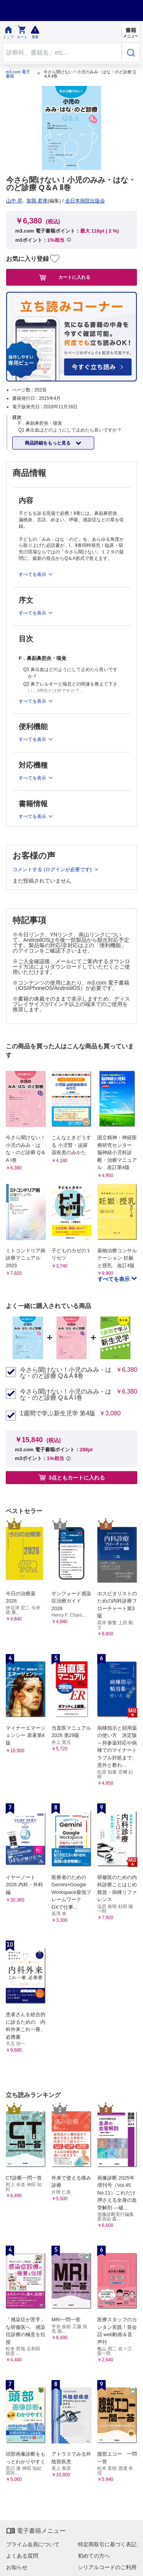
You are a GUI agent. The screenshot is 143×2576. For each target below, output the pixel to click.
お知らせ (16, 2567)
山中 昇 (14, 201)
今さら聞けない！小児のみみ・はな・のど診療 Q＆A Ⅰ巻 (65, 1395)
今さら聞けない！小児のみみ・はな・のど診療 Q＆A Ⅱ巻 (65, 1373)
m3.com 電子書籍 (18, 74)
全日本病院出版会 (85, 201)
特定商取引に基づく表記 (107, 2544)
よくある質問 (22, 2555)
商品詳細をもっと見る (48, 443)
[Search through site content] (62, 52)
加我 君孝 (37, 201)
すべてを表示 (114, 1279)
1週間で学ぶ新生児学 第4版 (57, 1413)
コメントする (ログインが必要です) (53, 869)
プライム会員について (32, 2544)
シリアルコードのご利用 (107, 2567)
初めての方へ (94, 2555)
